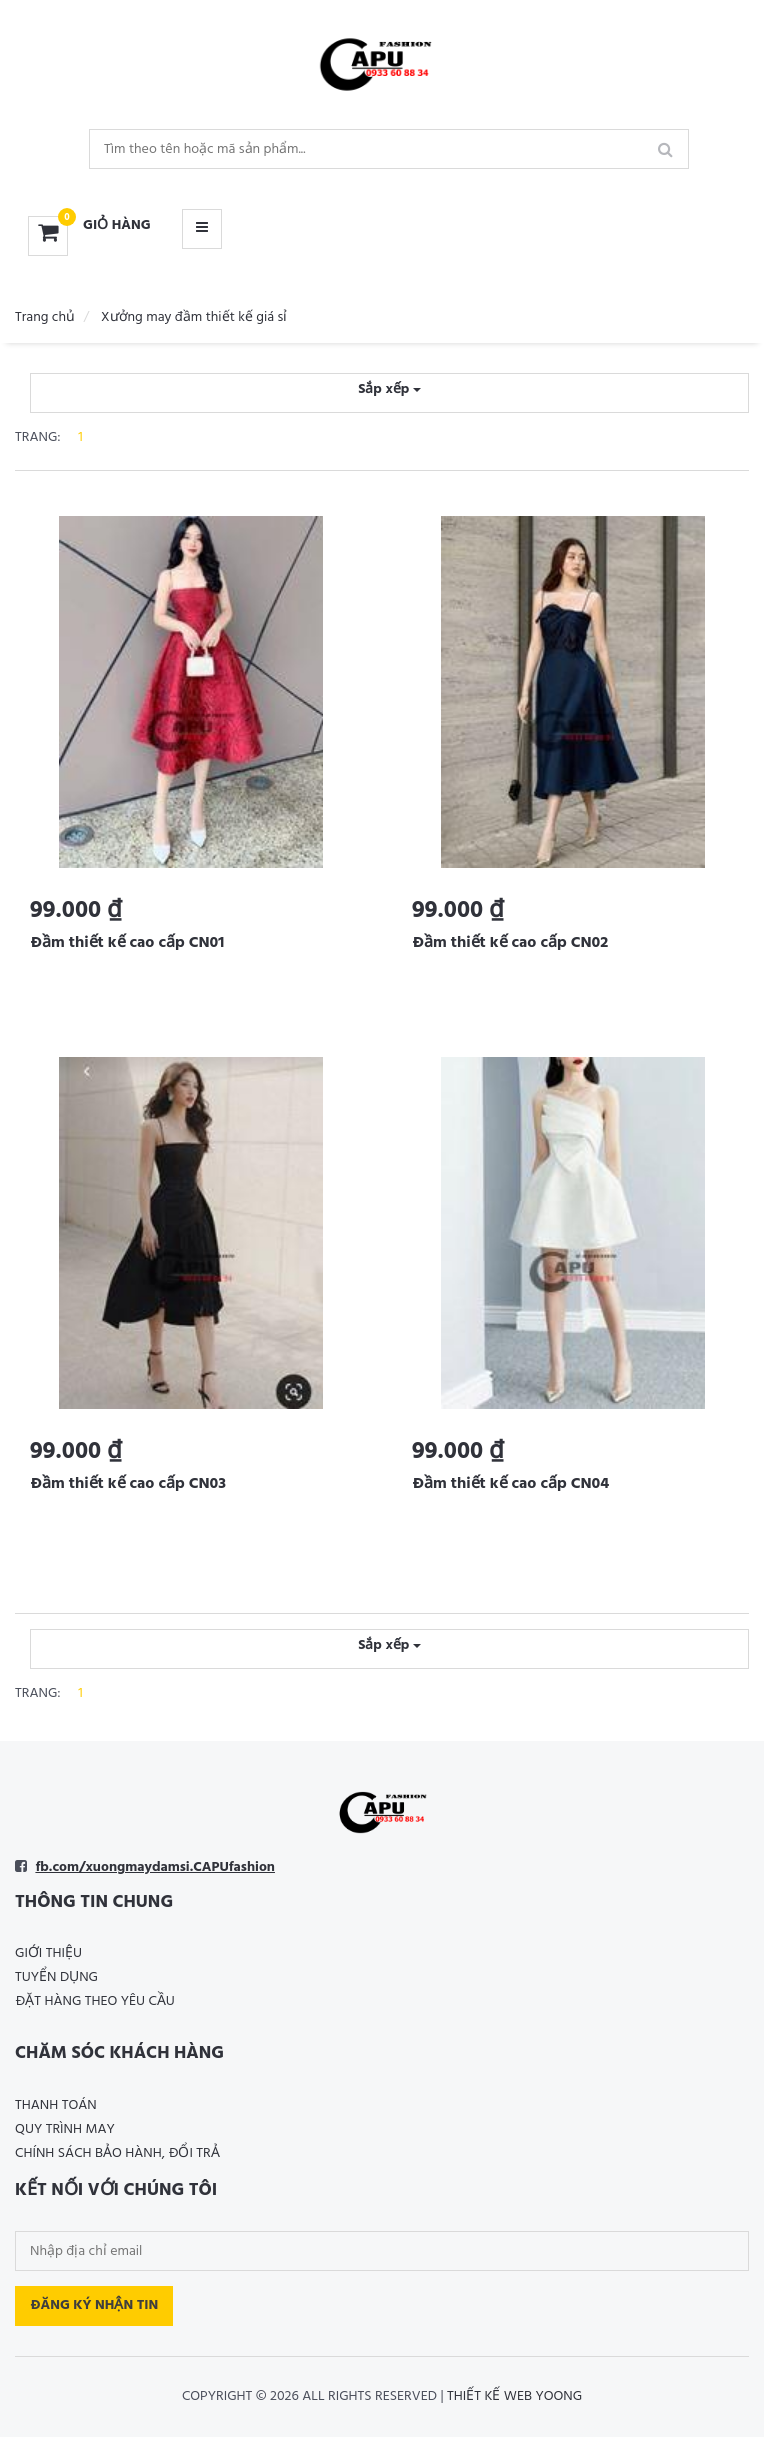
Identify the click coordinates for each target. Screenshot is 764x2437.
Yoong (558, 2396)
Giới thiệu (48, 1953)
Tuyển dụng (56, 1977)
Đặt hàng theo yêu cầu (95, 2001)
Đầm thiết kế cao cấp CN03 (128, 1484)
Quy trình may (65, 2129)
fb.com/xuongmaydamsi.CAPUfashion (155, 1867)
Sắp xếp (389, 389)
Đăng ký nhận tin (94, 2305)
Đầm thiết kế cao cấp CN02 (510, 943)
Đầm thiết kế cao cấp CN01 (127, 943)
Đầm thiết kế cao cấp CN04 (510, 1484)
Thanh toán (56, 2105)
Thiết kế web (489, 2396)
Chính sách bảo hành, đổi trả (117, 2153)
